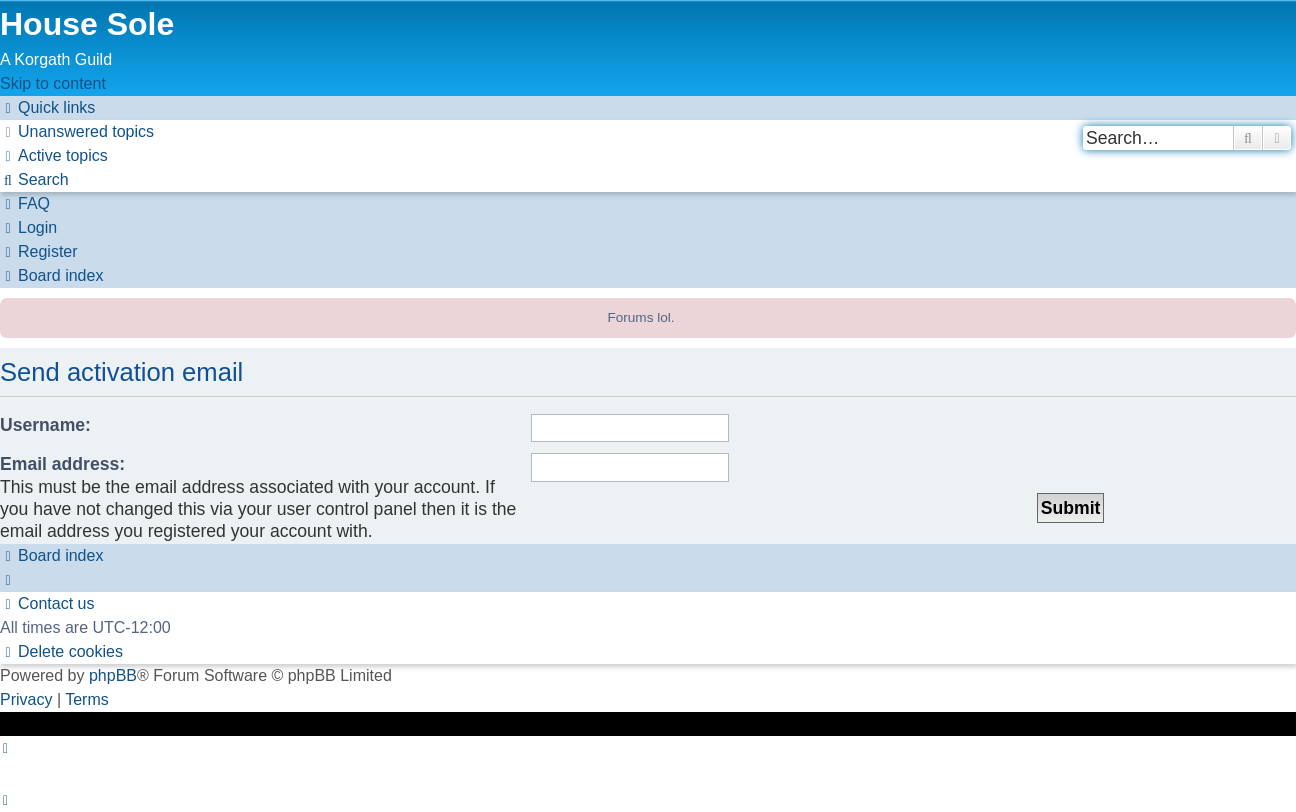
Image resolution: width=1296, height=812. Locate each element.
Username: (45, 425)
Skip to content (53, 83)
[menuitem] (77, 131)
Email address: (62, 464)
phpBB (113, 675)
